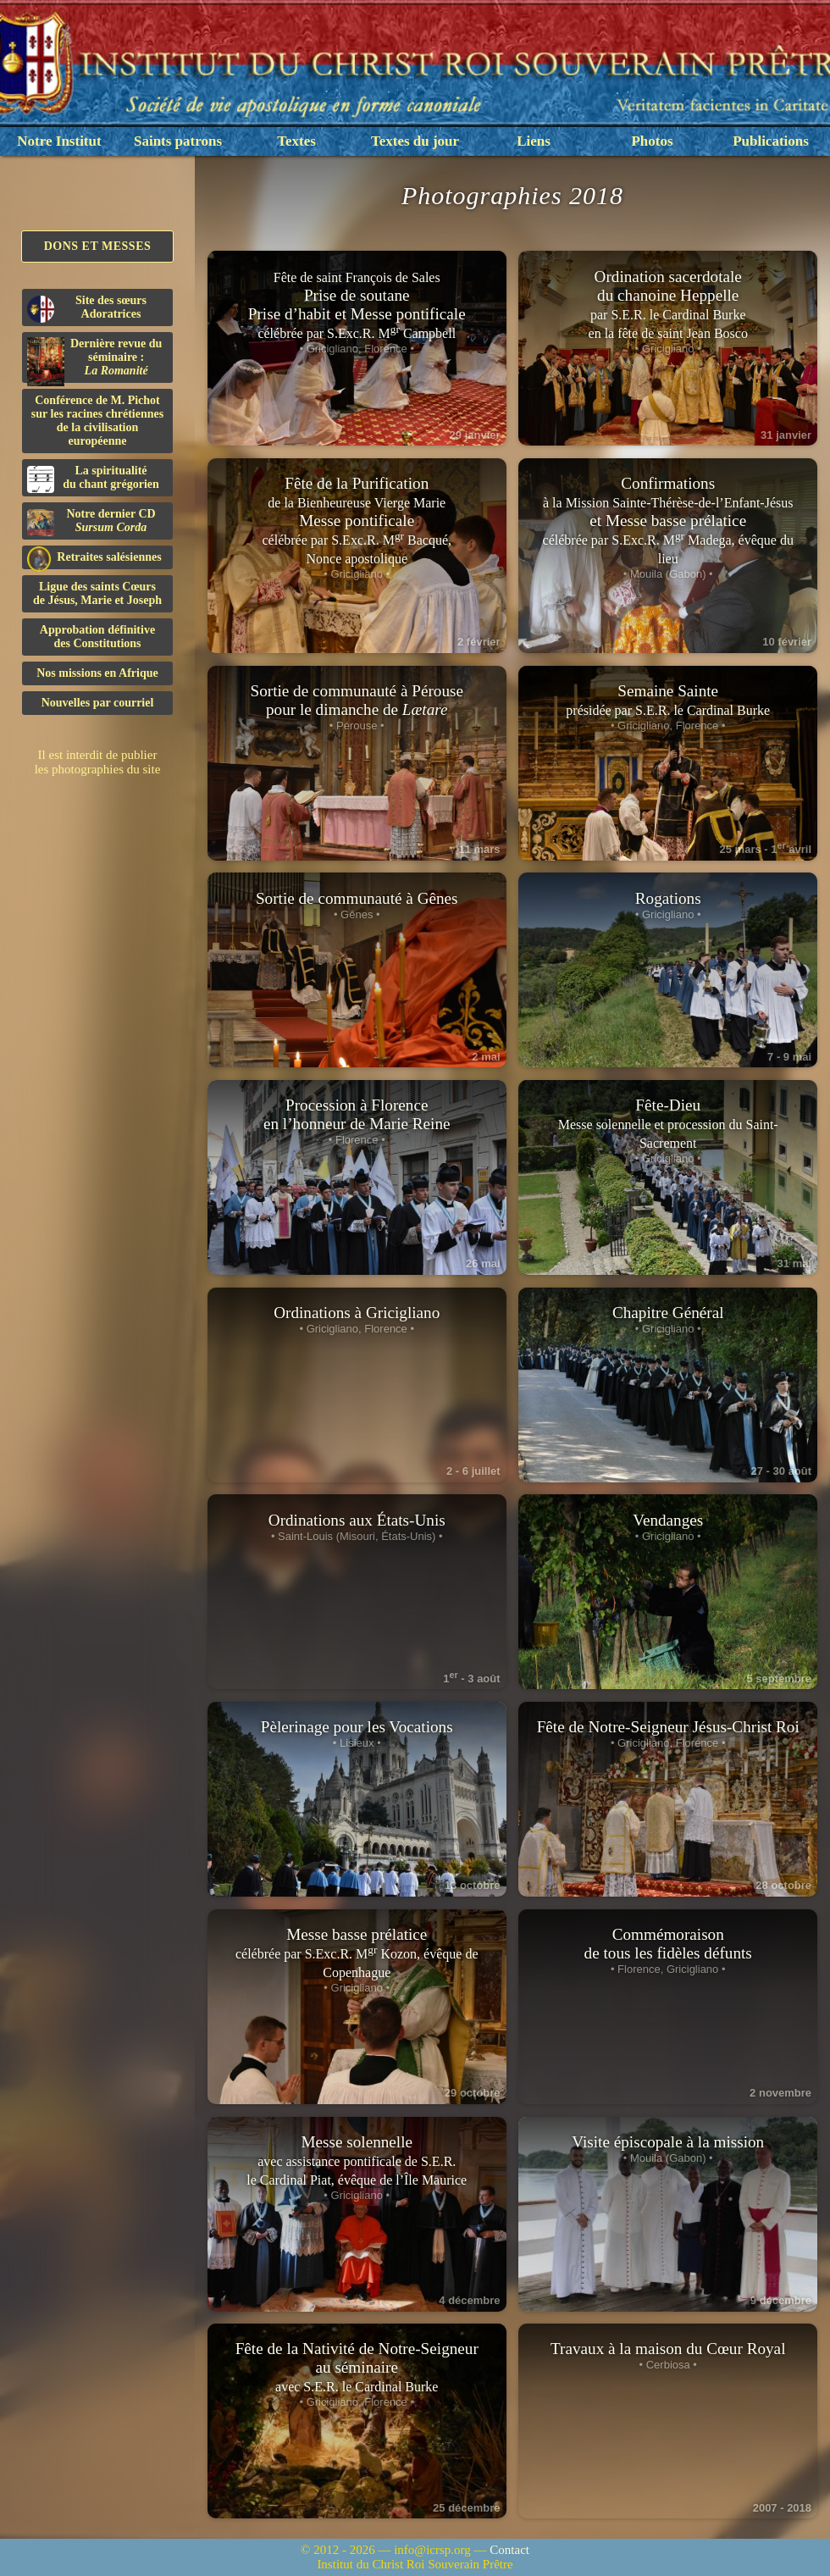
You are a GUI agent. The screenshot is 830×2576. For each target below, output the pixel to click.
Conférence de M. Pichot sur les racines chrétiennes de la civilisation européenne (97, 420)
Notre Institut (59, 141)
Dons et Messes (98, 246)
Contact (509, 2550)
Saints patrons (178, 141)
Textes (296, 141)
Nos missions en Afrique (97, 673)
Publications (771, 141)
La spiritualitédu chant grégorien (93, 478)
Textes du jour (415, 141)
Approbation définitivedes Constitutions (97, 636)
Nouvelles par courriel (98, 702)
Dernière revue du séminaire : (94, 360)
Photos (651, 141)
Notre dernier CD (91, 521)
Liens (534, 141)
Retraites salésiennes (94, 557)
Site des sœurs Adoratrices (87, 308)
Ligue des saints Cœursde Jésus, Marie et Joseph (97, 593)
